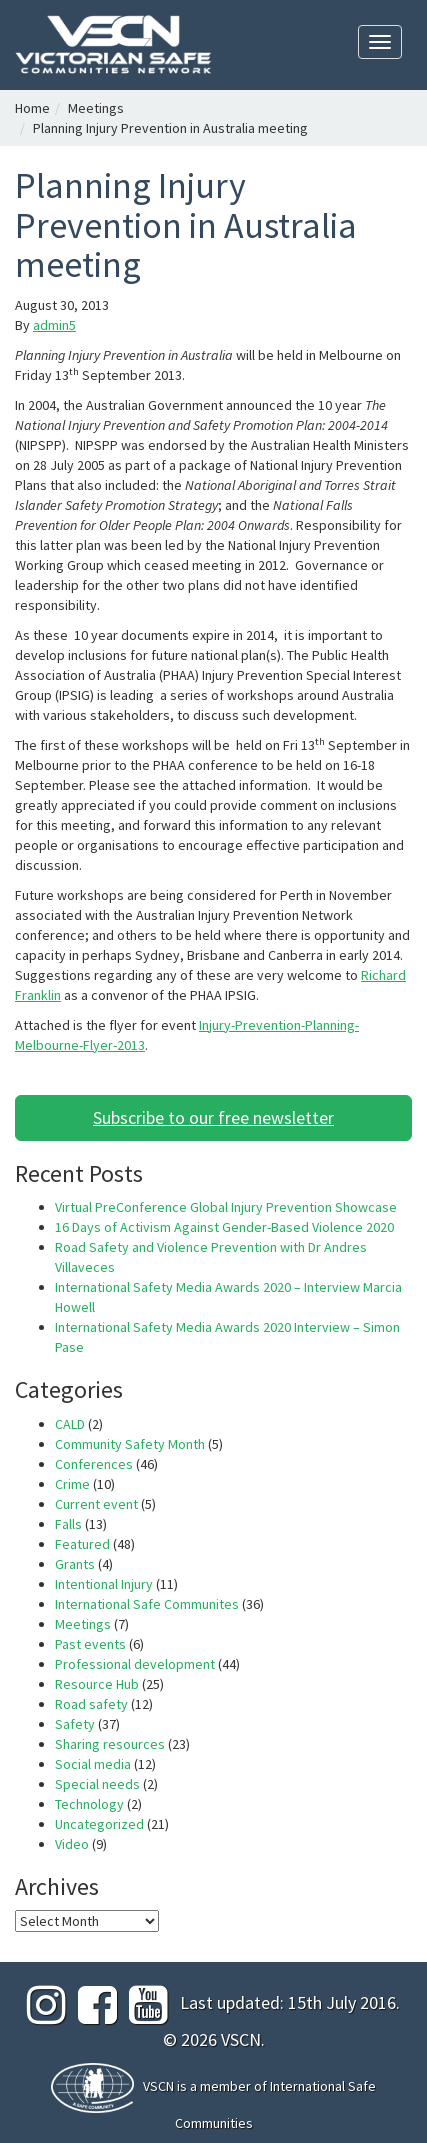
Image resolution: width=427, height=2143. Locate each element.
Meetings (96, 108)
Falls (68, 1524)
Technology (89, 1804)
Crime (72, 1484)
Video (72, 1844)
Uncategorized (99, 1824)
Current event (96, 1504)
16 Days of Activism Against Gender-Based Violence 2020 (224, 1227)
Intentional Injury (104, 1584)
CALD (70, 1424)
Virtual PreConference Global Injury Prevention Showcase (226, 1207)
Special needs (97, 1784)
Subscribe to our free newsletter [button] (213, 1117)
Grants (75, 1564)
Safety (75, 1724)
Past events (90, 1644)
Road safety (91, 1704)
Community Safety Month (130, 1444)
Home (32, 108)
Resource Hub (97, 1684)
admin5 (54, 325)
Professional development (135, 1664)
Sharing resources (110, 1744)
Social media (93, 1764)
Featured (82, 1544)
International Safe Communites (147, 1604)
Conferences (94, 1464)
